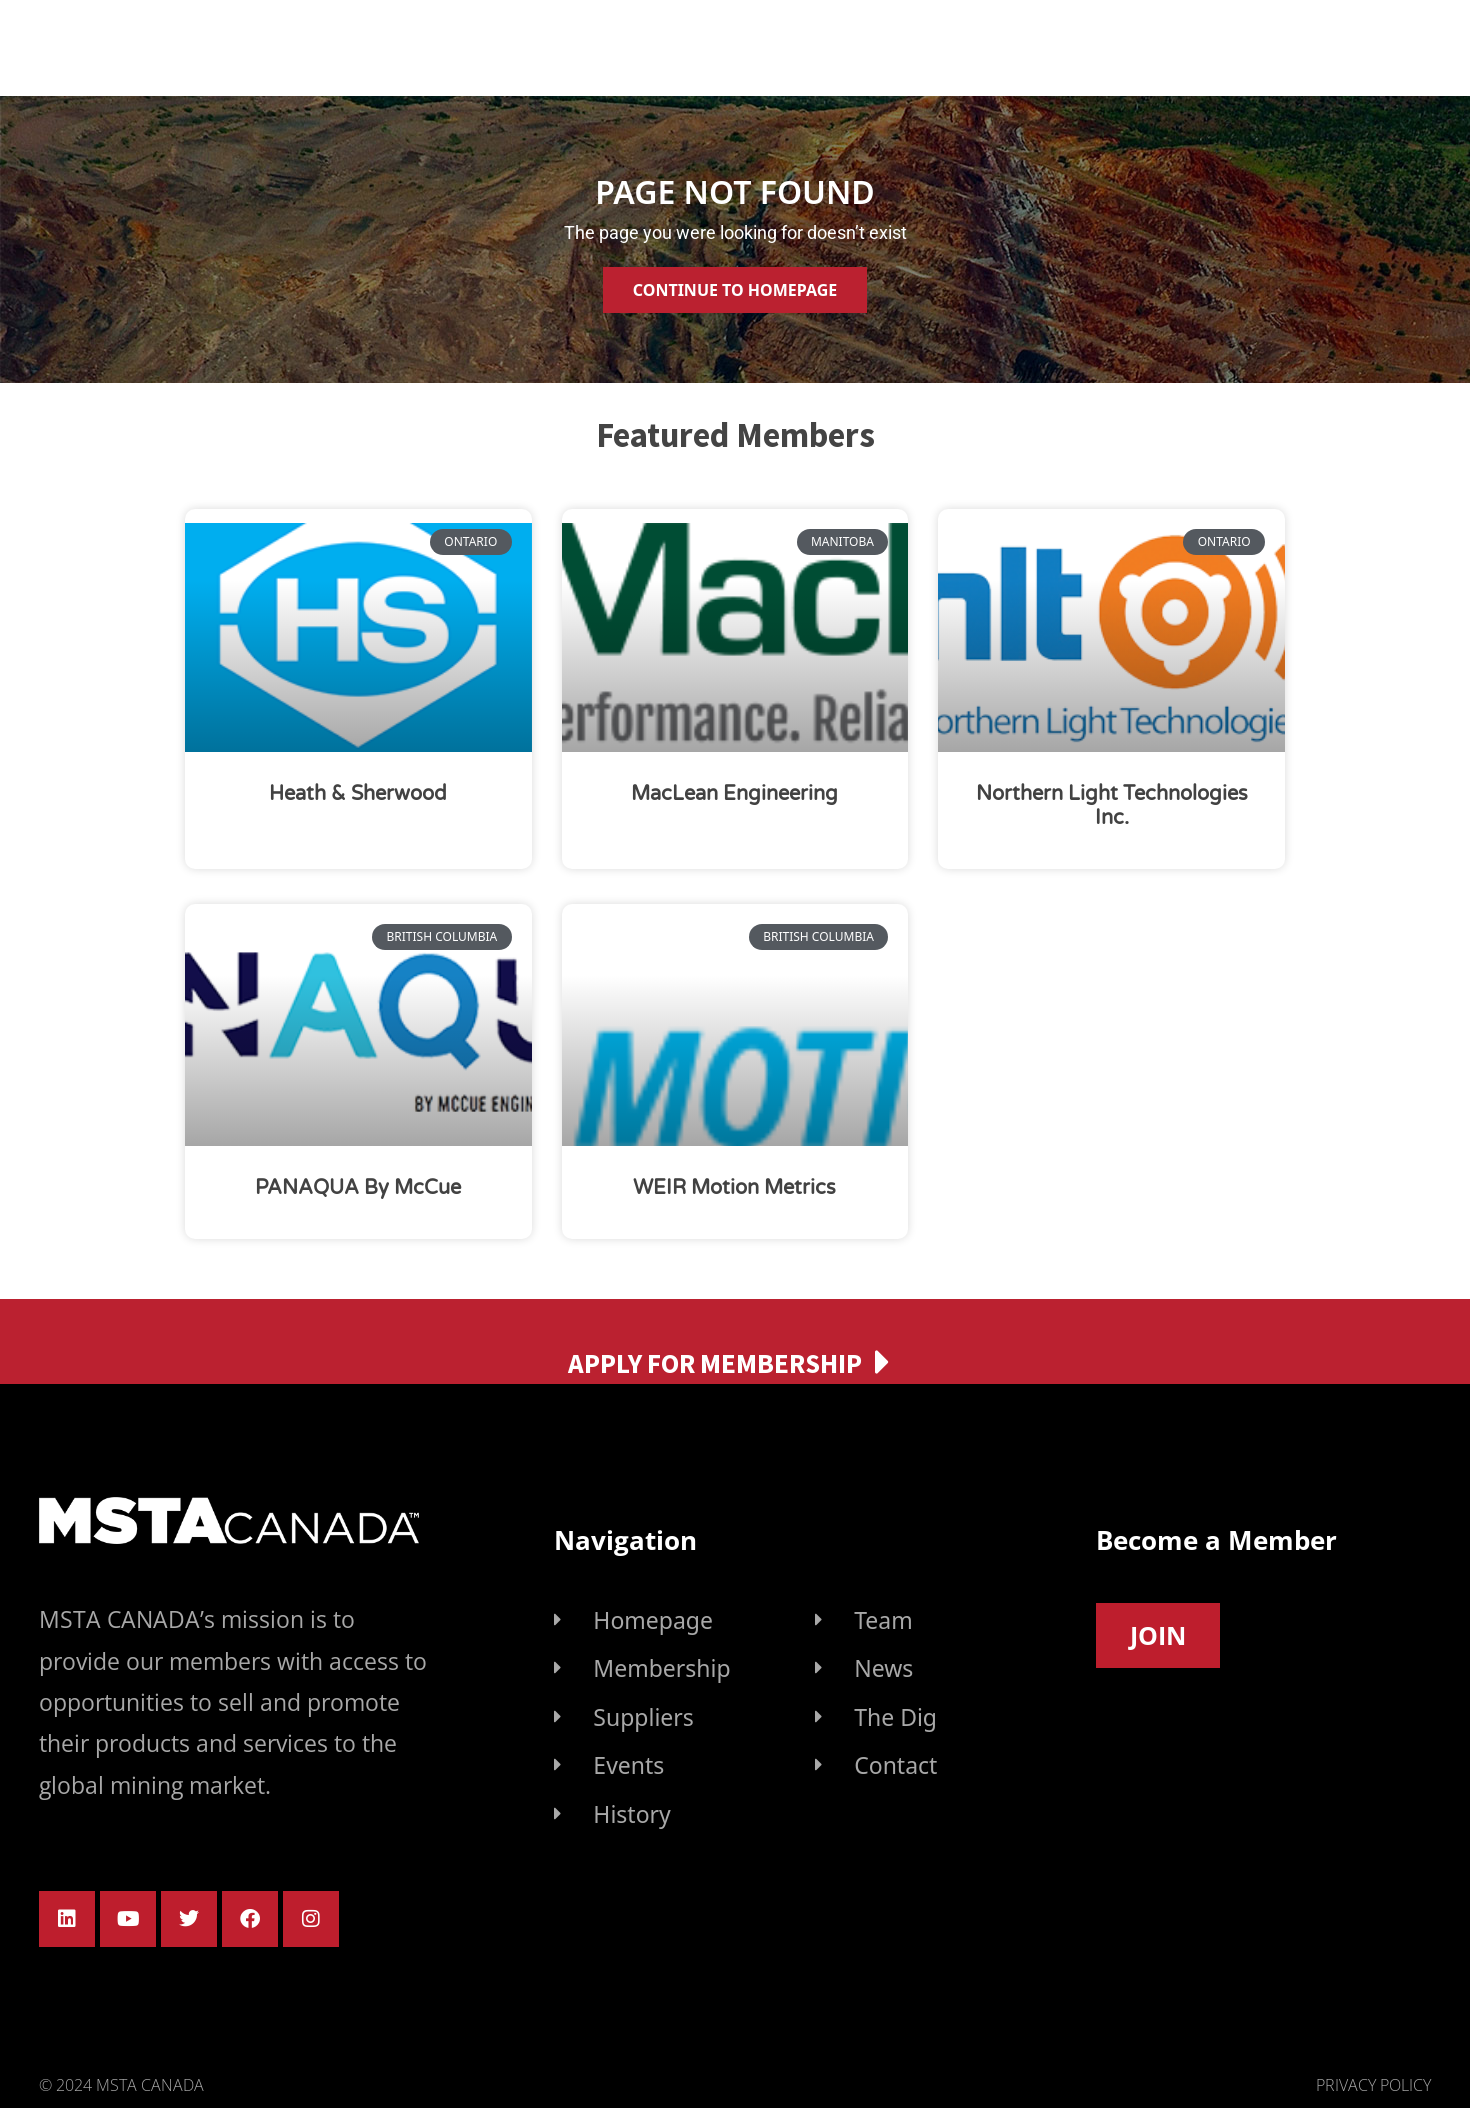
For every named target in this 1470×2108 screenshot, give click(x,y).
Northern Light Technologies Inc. (1112, 806)
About (578, 45)
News (1223, 45)
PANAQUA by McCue (358, 1188)
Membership (748, 45)
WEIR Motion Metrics (734, 1188)
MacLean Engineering (734, 794)
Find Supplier (946, 45)
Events (1102, 45)
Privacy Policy (1373, 2085)
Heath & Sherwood (358, 794)
